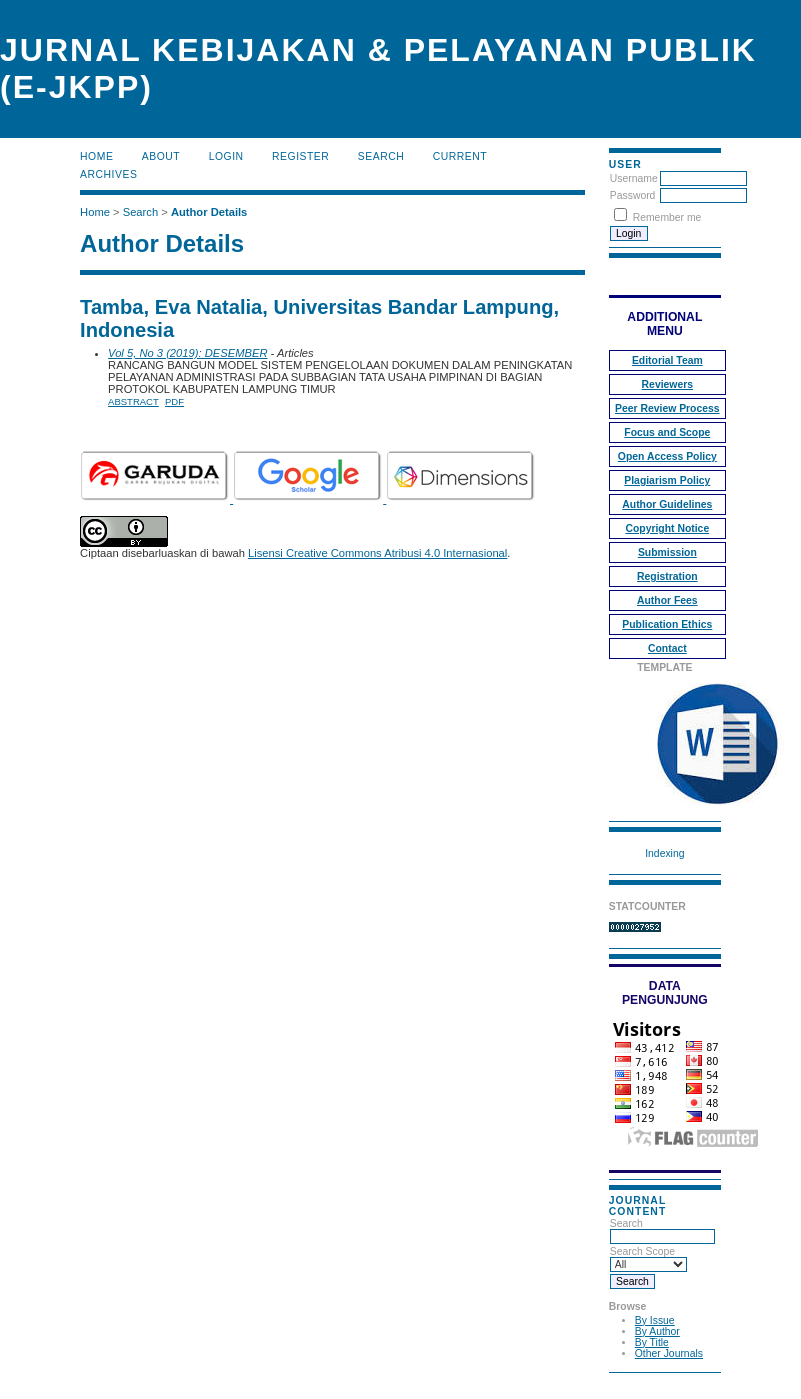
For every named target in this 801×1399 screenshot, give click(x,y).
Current (460, 156)
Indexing (664, 853)
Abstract (133, 401)
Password (633, 195)
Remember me (667, 217)
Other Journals (669, 1353)
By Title (652, 1342)
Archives (108, 174)
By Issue (655, 1320)
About (161, 156)
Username (634, 178)
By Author (657, 1331)
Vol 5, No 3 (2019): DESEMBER (187, 353)
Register (300, 156)
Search (381, 156)
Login (226, 156)
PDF (174, 401)
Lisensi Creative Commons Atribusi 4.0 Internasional (377, 553)
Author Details (209, 212)
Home (96, 156)
